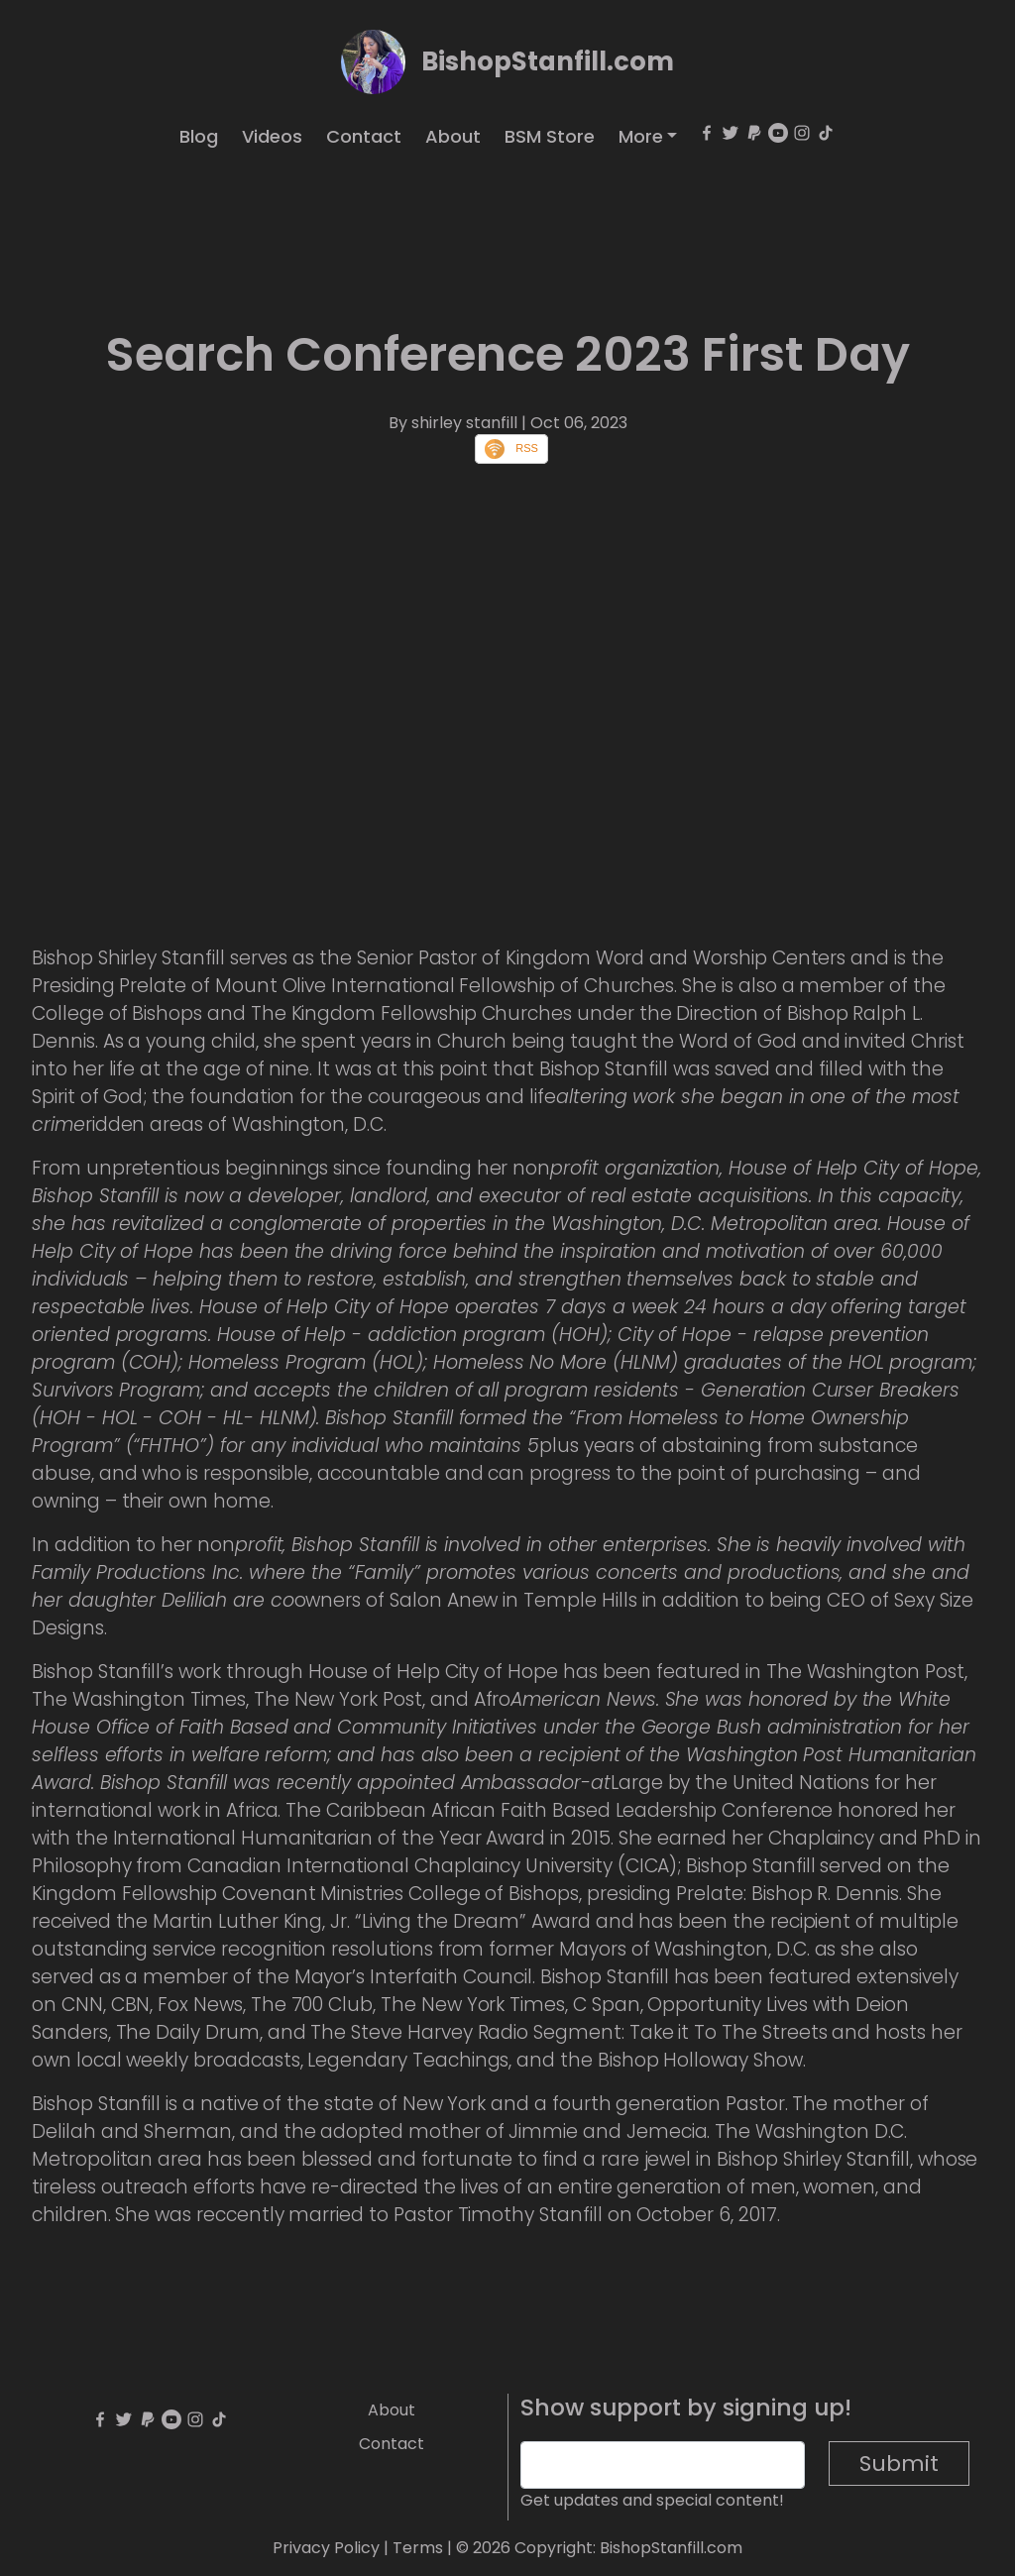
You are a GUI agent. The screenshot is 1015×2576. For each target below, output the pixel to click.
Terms (418, 2547)
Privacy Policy (326, 2547)
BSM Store (550, 136)
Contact (363, 136)
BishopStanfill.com (547, 61)
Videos (272, 136)
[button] (648, 136)
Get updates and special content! (652, 2500)
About (453, 136)
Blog (198, 136)
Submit (899, 2463)
